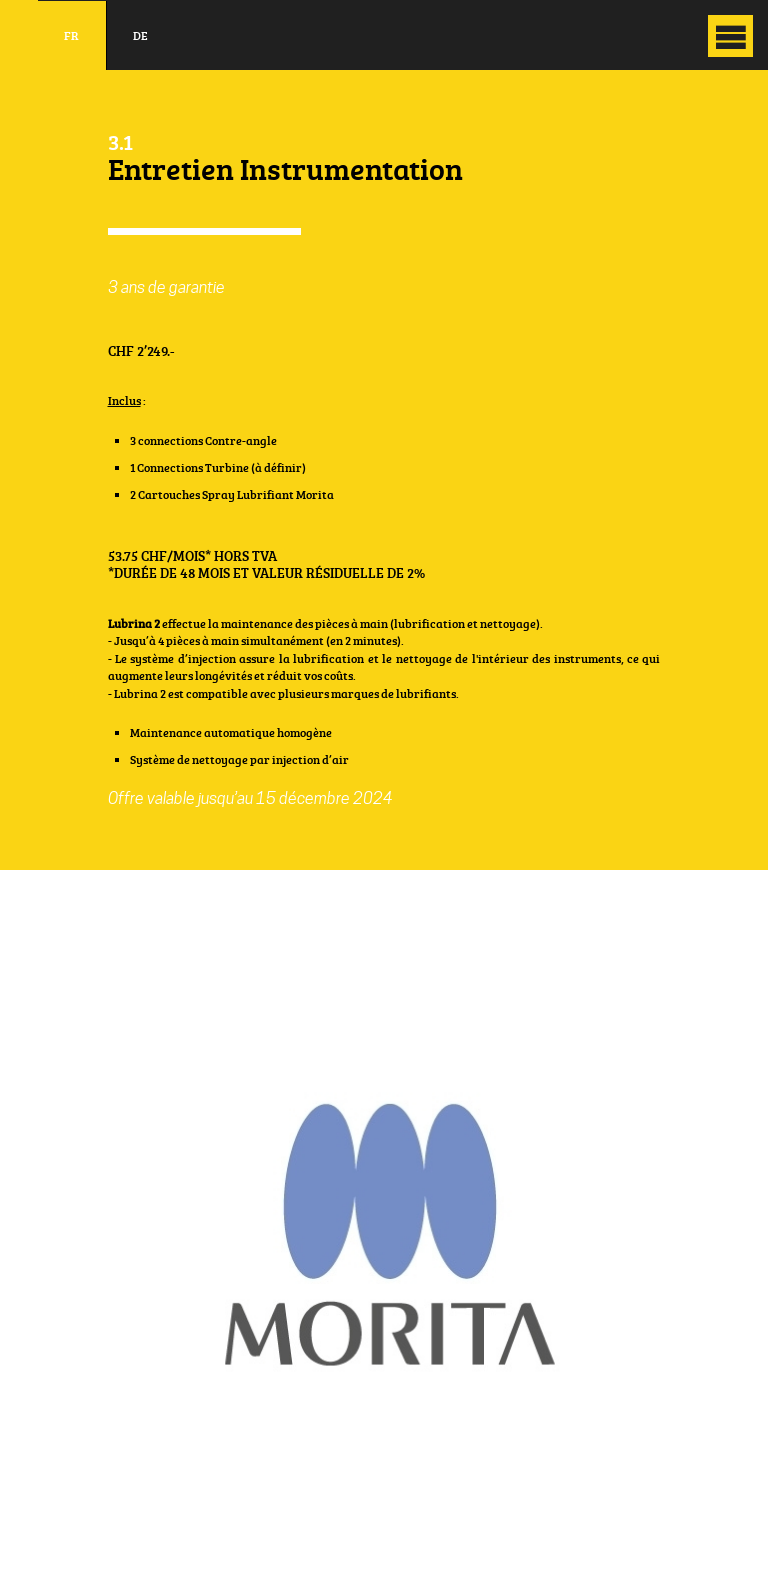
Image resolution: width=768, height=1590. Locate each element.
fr (71, 35)
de (140, 35)
